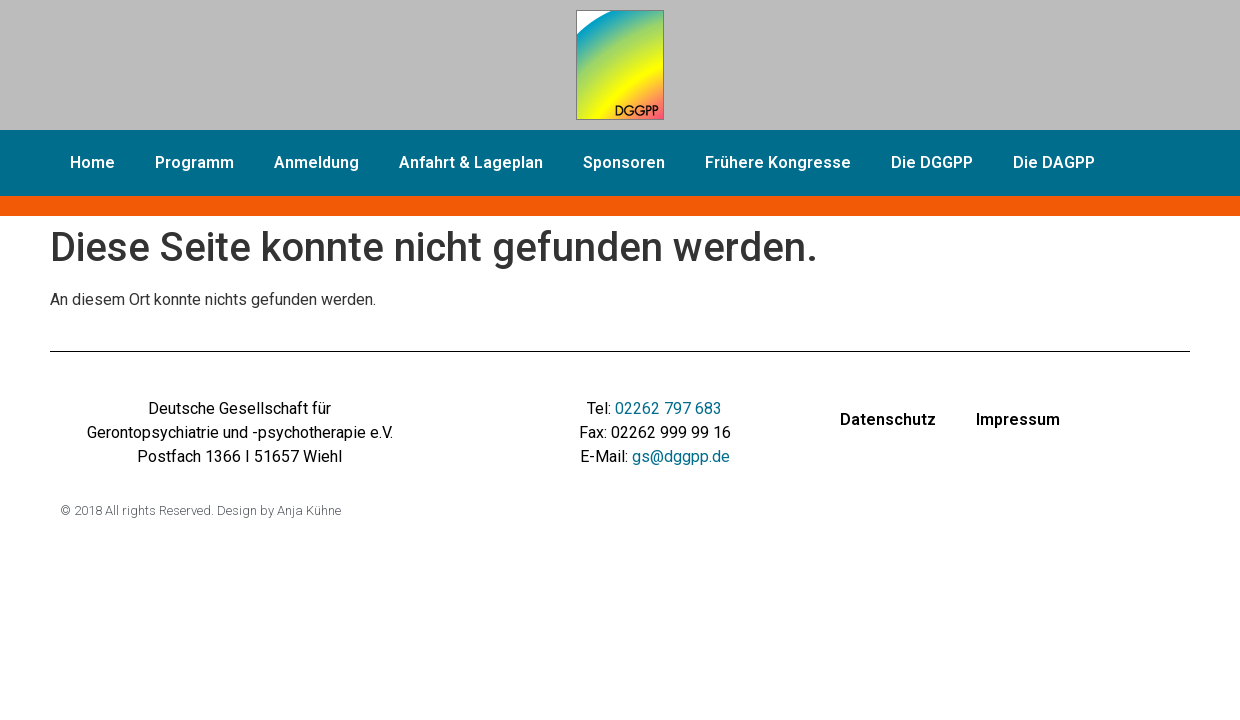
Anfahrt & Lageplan (471, 162)
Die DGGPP (932, 162)
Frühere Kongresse (778, 162)
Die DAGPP (1054, 162)
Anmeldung (316, 162)
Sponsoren (624, 162)
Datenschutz (888, 419)
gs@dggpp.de (681, 456)
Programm (194, 162)
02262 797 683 (668, 408)
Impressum (1018, 419)
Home (92, 162)
